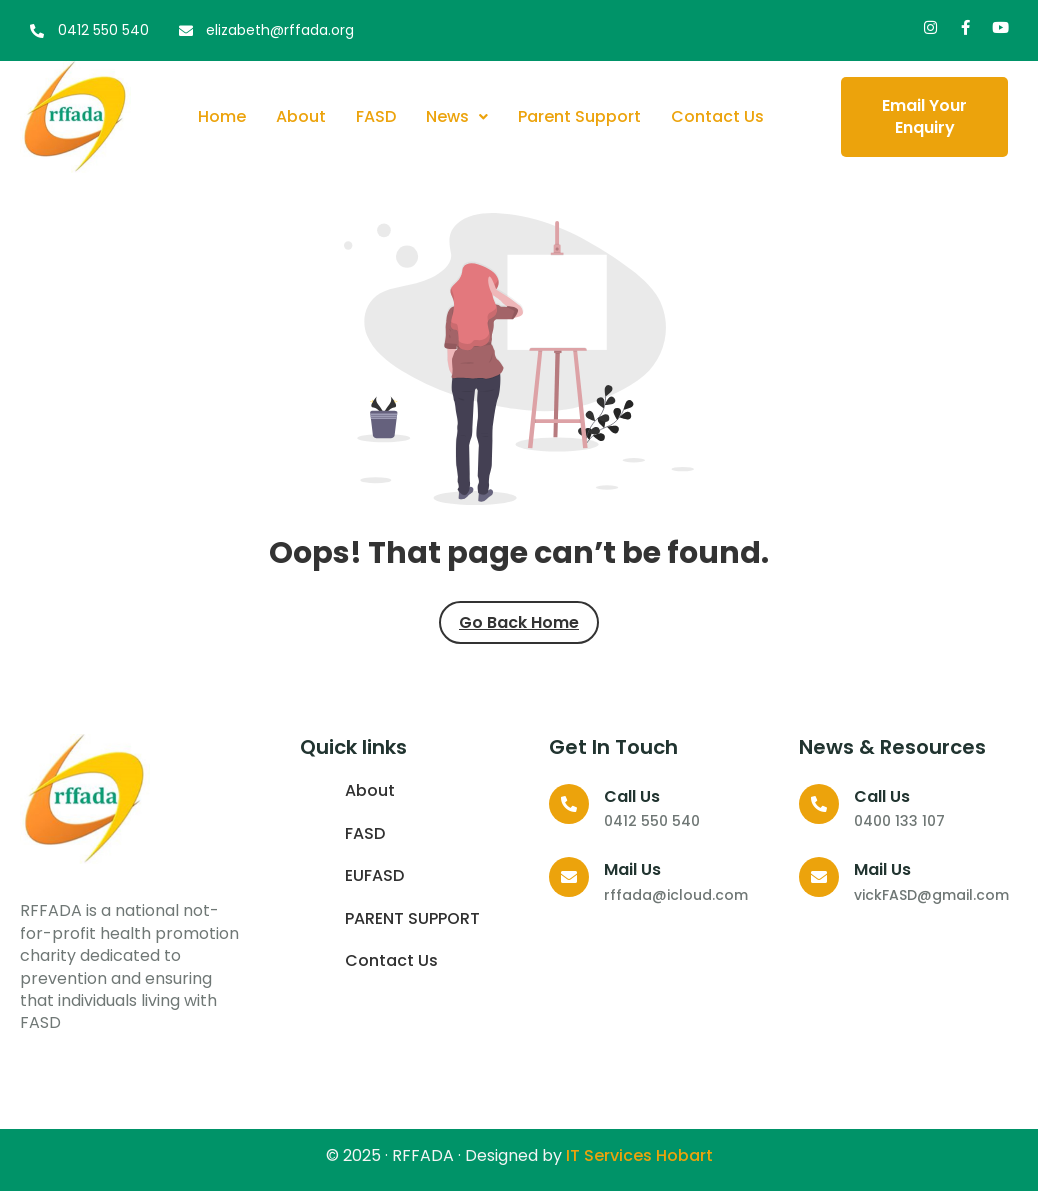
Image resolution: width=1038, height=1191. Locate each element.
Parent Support (579, 116)
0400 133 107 (899, 821)
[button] (457, 117)
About (301, 116)
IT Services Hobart (637, 1155)
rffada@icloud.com (676, 895)
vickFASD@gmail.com (931, 895)
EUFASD (374, 876)
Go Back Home (519, 622)
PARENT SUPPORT (412, 919)
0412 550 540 (652, 821)
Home (222, 116)
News (457, 116)
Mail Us (632, 869)
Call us (632, 796)
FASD (376, 116)
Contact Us (717, 116)
